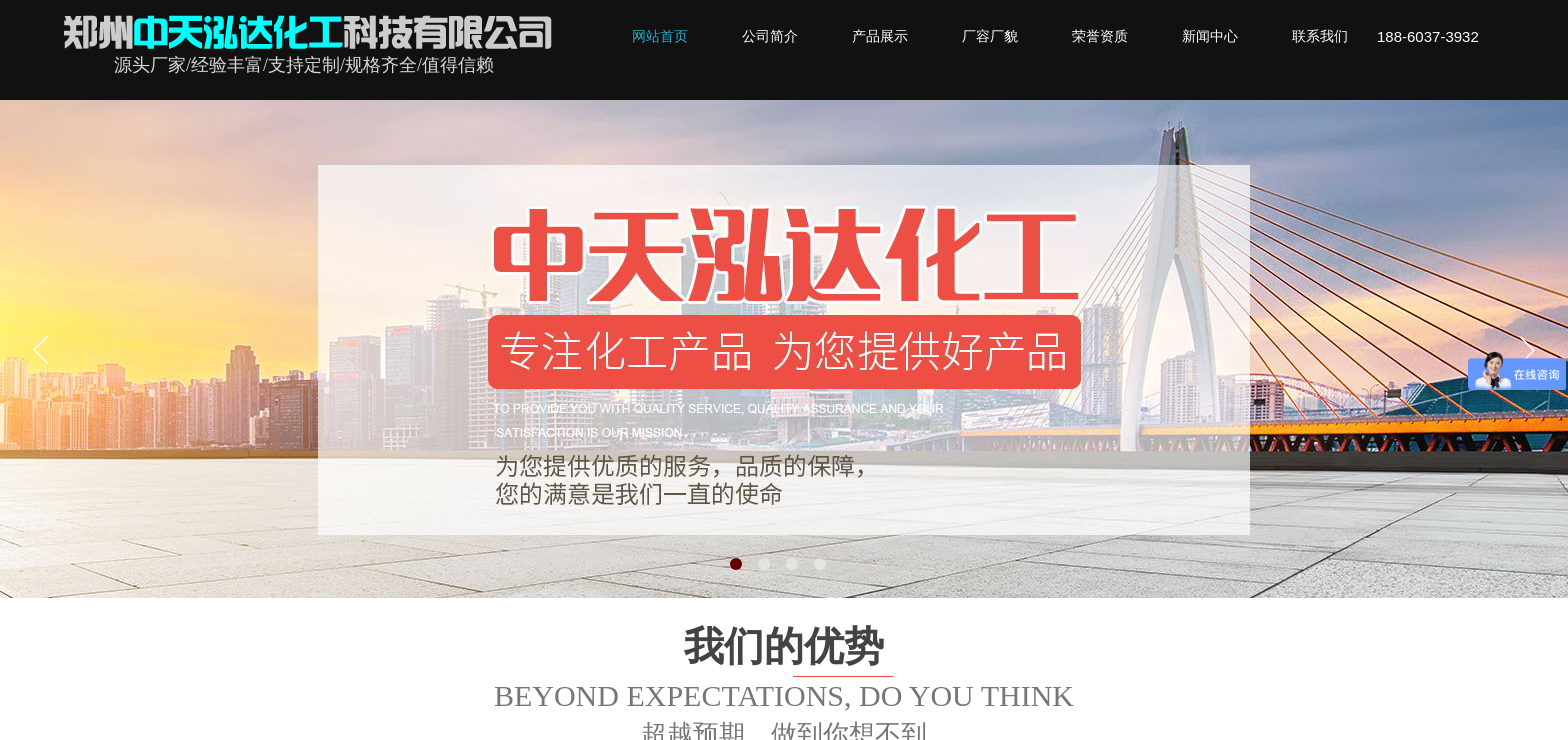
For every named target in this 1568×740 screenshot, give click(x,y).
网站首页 (660, 36)
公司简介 (770, 36)
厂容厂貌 (990, 36)
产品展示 (880, 36)
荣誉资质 (1100, 36)
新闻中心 (1210, 36)
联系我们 (1320, 36)
